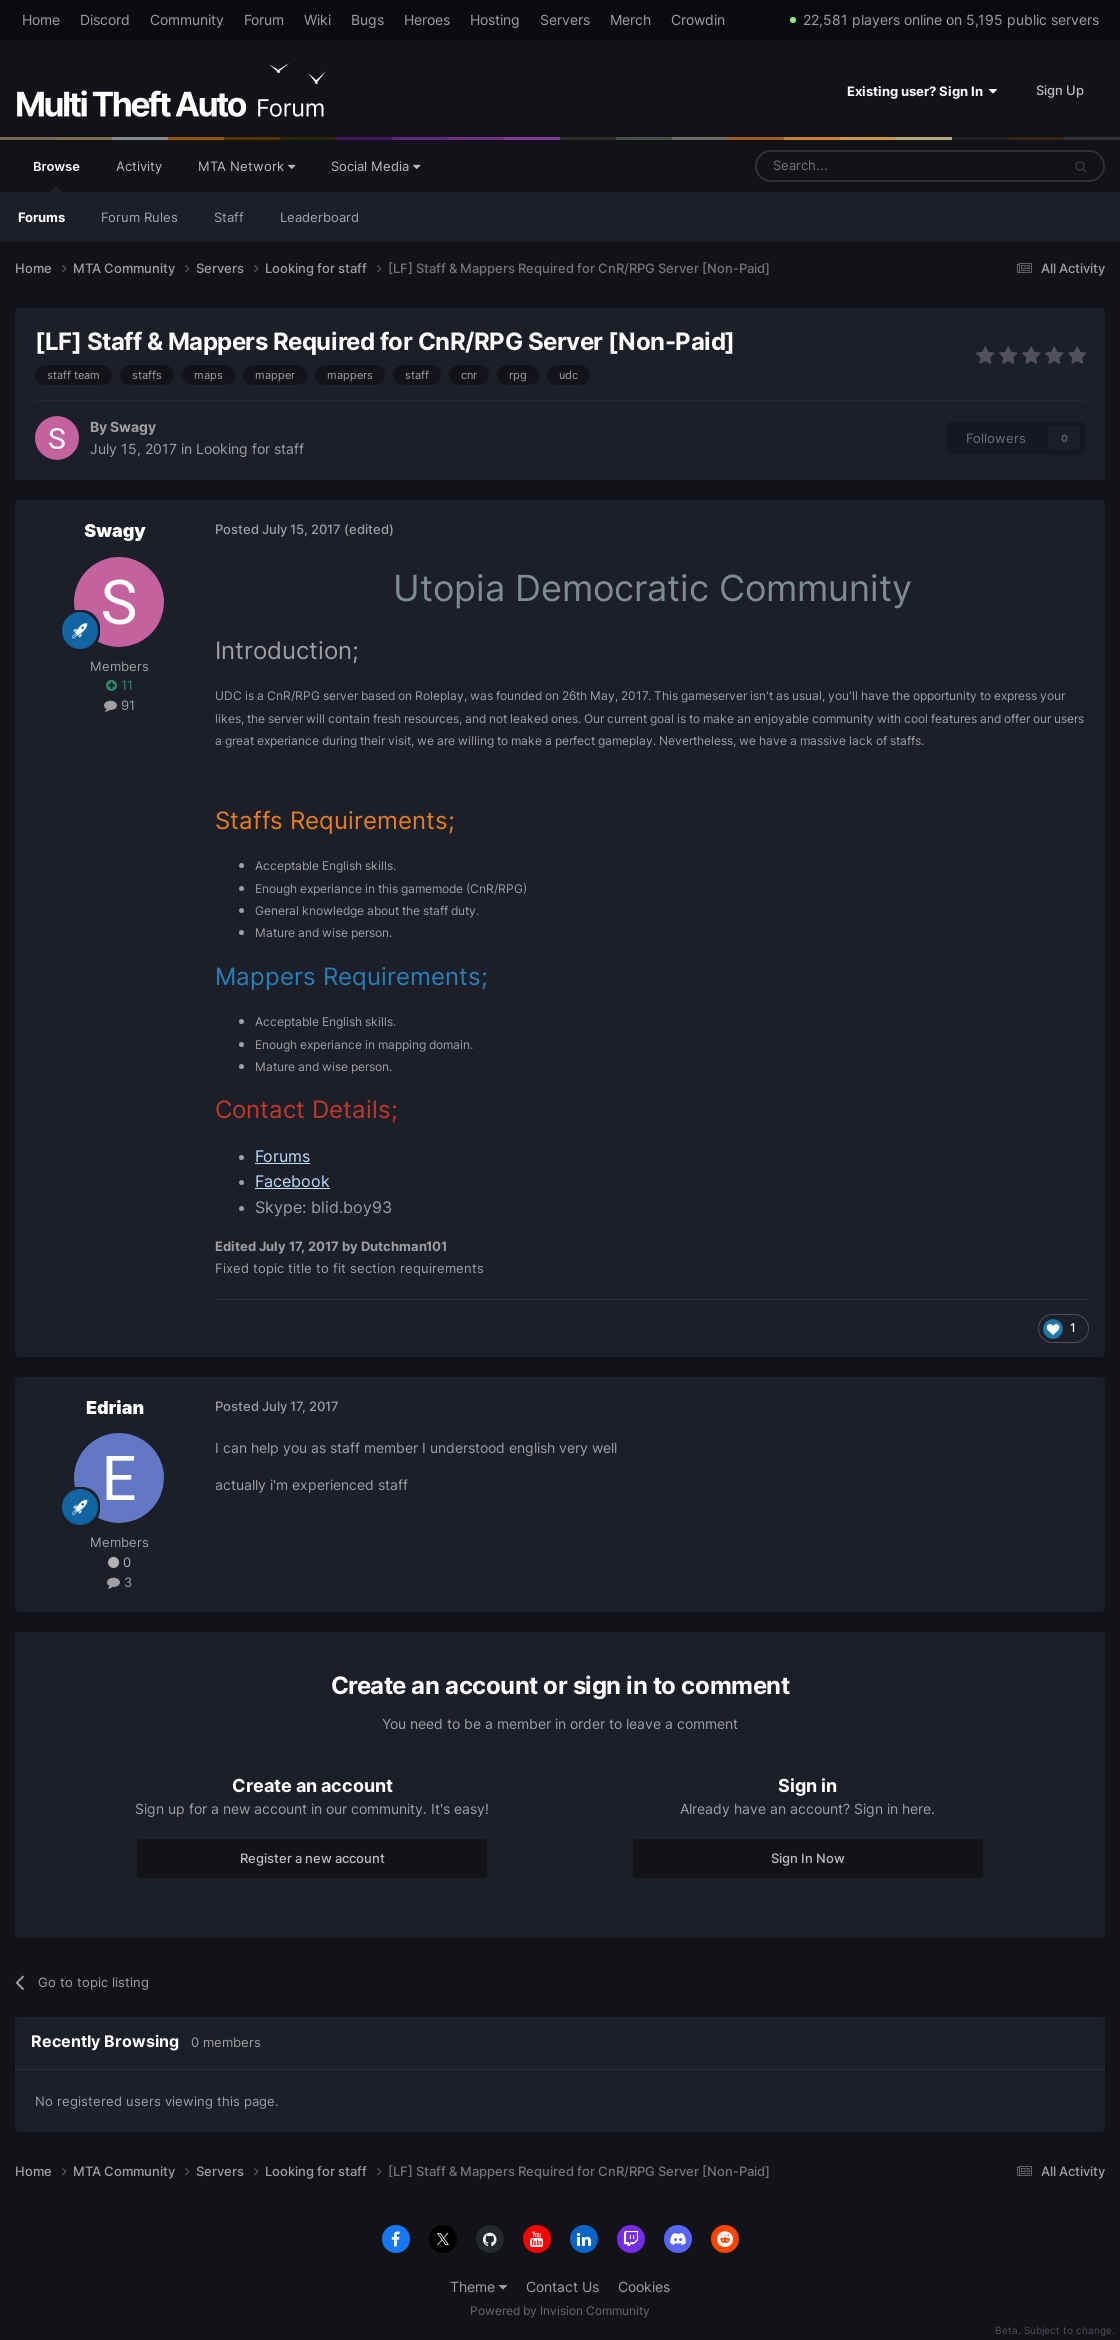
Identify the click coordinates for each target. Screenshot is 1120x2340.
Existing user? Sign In (922, 91)
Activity (139, 166)
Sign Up (1060, 90)
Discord (105, 19)
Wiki (317, 19)
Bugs (367, 19)
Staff (229, 217)
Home (41, 19)
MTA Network (246, 166)
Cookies (644, 2286)
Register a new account (312, 1858)
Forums (41, 217)
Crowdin (698, 19)
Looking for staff (250, 448)
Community (187, 19)
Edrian (115, 1407)
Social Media (375, 166)
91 (119, 705)
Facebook (292, 1181)
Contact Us (562, 2286)
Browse (56, 175)
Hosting (495, 19)
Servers (565, 19)
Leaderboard (319, 217)
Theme (478, 2286)
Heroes (427, 19)
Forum (264, 19)
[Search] (859, 166)
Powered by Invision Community (560, 2310)
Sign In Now (808, 1858)
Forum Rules (139, 217)
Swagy (133, 426)
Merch (630, 19)
